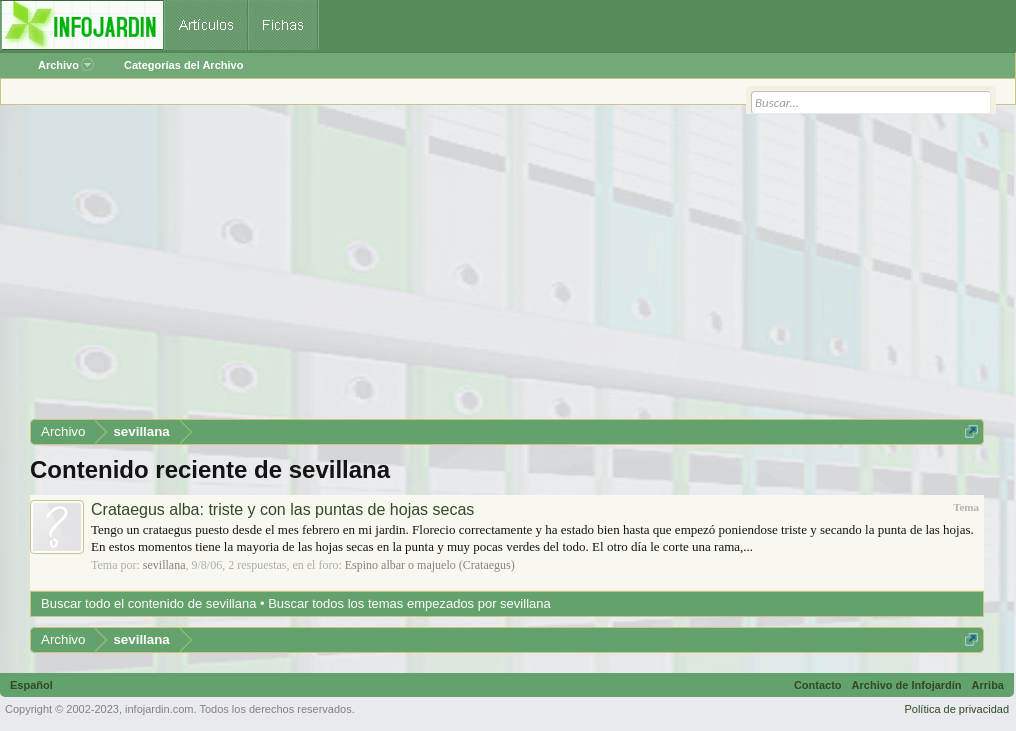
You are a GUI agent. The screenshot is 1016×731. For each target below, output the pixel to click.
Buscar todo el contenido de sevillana (148, 603)
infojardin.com (159, 709)
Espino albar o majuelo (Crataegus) (430, 565)
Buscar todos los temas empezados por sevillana (409, 603)
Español (31, 685)
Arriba (988, 685)
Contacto (818, 685)
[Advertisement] (507, 269)
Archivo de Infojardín (907, 685)
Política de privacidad (956, 709)
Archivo (66, 65)
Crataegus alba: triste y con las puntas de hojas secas (282, 509)
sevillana (164, 565)
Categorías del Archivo (183, 65)
